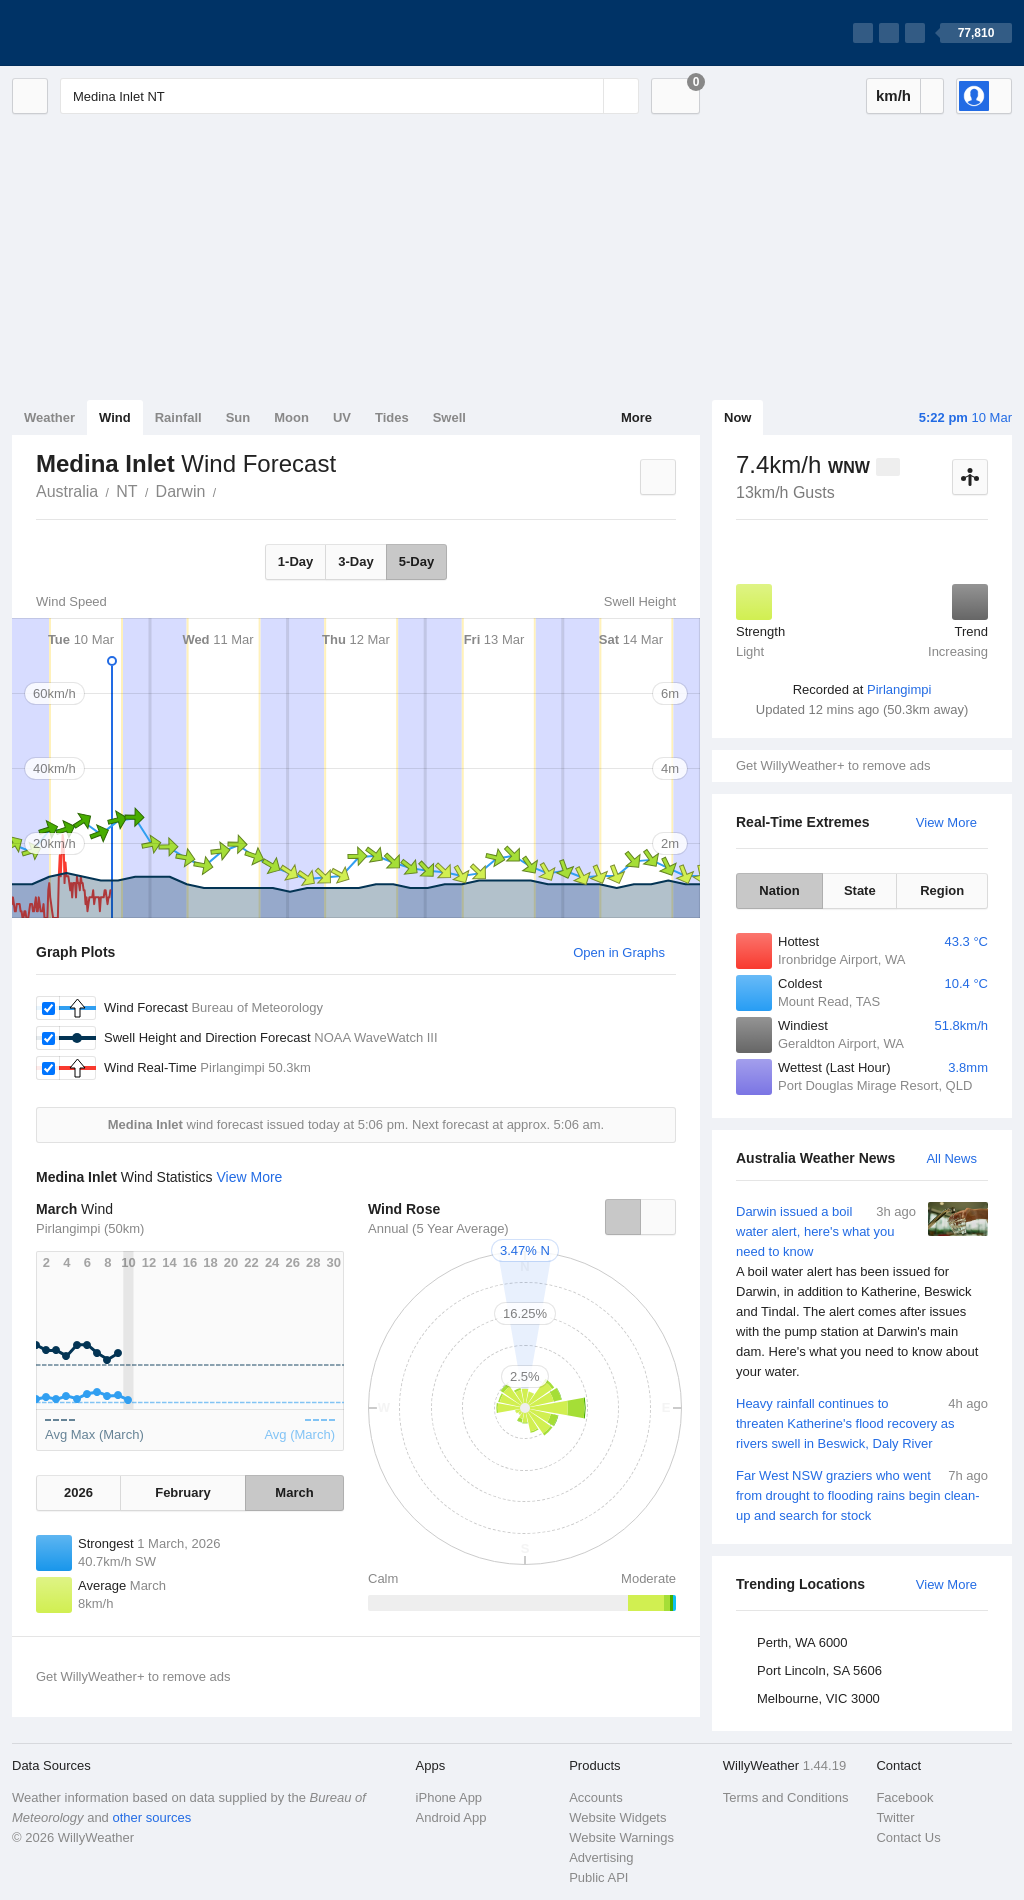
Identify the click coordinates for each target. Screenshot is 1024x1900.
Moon (291, 417)
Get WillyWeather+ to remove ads (833, 765)
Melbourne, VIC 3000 (818, 1698)
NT (126, 491)
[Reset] (586, 96)
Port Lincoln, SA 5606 (819, 1670)
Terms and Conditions (786, 1797)
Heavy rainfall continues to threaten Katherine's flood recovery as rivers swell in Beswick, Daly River (862, 1422)
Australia (67, 491)
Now (737, 417)
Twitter (895, 1817)
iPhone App (449, 1797)
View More (946, 822)
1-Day (295, 561)
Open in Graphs (619, 952)
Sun (238, 417)
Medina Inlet (227, 490)
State (860, 890)
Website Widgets (617, 1817)
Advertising (601, 1857)
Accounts (595, 1797)
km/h (893, 95)
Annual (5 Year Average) (438, 1228)
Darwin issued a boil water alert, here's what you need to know (862, 1292)
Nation (779, 890)
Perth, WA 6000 (802, 1642)
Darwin (181, 491)
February (183, 1492)
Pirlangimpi (899, 689)
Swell (449, 417)
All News (951, 1158)
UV (342, 417)
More (636, 417)
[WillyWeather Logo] (106, 33)
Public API (598, 1877)
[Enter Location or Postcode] (349, 96)
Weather (49, 417)
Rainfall (178, 417)
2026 (78, 1492)
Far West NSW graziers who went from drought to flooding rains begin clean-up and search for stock (862, 1494)
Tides (392, 417)
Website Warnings (621, 1837)
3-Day (355, 561)
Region (942, 890)
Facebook (904, 1797)
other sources (151, 1817)
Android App (451, 1817)
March (294, 1492)
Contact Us (908, 1837)
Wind (115, 417)
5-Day (416, 561)
